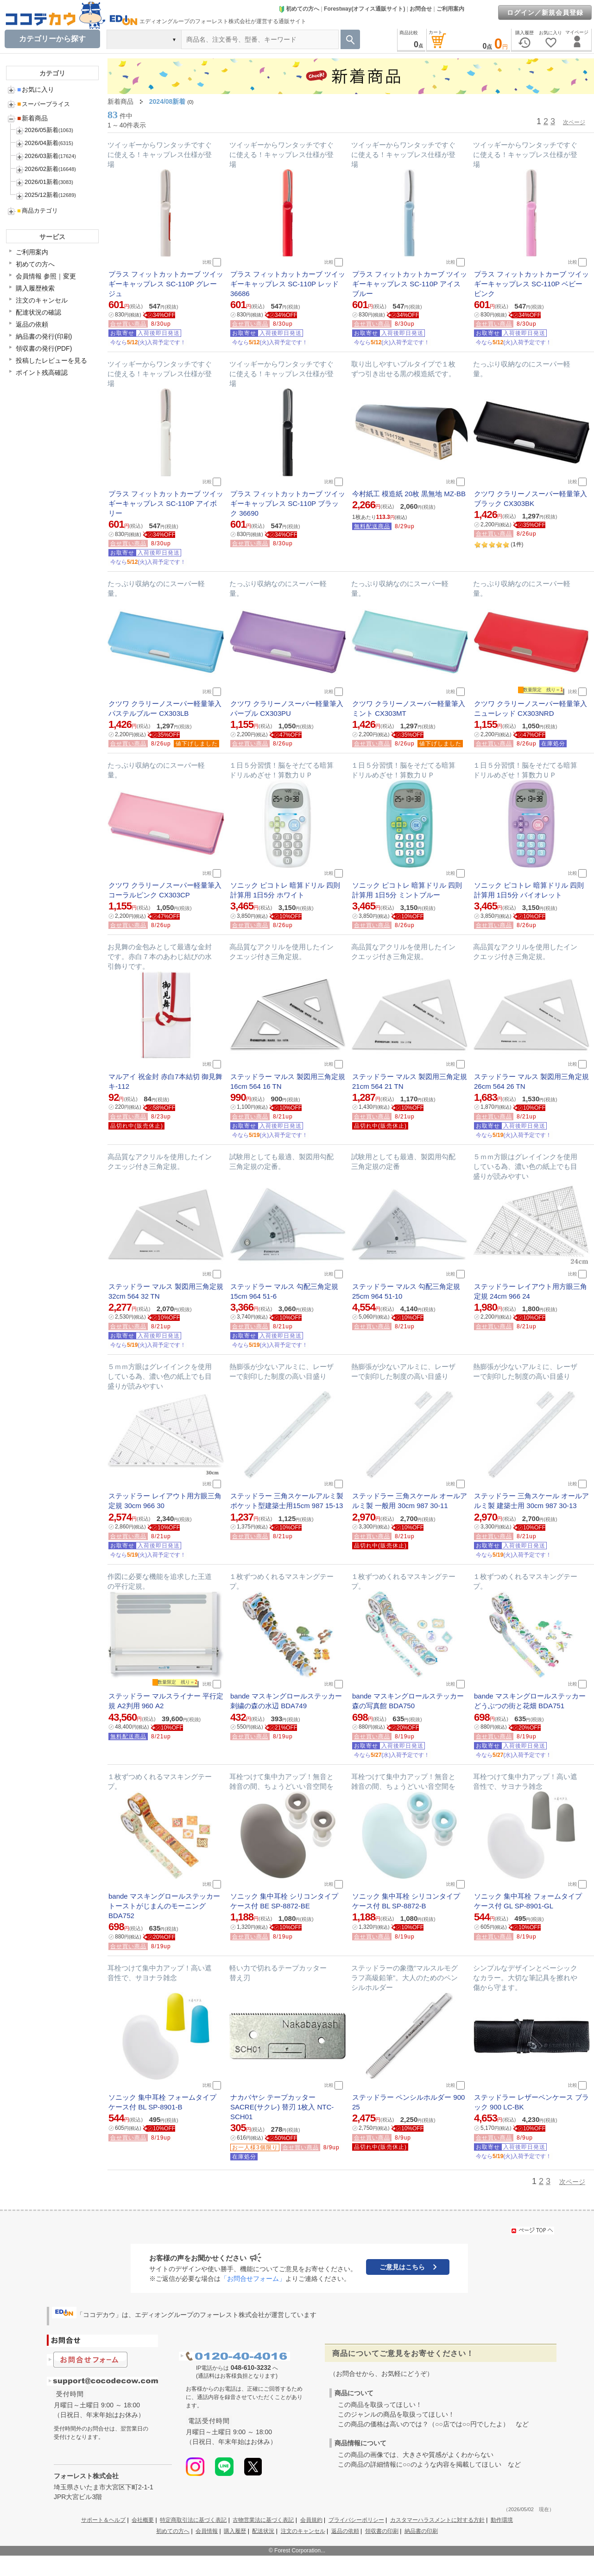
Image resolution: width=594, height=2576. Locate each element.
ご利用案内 (450, 9)
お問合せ (421, 9)
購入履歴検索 (35, 288)
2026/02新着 (41, 168)
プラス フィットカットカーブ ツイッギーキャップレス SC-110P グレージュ (165, 283)
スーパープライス (43, 104)
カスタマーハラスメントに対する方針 (437, 2520)
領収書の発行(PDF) (44, 348)
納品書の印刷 (421, 2531)
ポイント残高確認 (42, 372)
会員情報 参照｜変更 (46, 276)
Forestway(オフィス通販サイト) (364, 9)
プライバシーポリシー (356, 2520)
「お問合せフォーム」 (253, 2278)
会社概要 (143, 2520)
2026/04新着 (41, 142)
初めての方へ (298, 9)
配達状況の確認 (38, 312)
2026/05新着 (41, 129)
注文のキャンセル (42, 300)
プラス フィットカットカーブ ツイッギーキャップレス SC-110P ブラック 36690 (287, 503)
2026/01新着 (41, 181)
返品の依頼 (32, 324)
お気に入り (35, 89)
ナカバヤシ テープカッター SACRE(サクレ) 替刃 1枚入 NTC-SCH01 (282, 2107)
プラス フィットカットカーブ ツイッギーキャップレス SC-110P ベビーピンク (531, 283)
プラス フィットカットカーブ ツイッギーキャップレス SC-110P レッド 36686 (287, 283)
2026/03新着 (41, 155)
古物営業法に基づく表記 (263, 2520)
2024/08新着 (167, 101)
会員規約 (311, 2520)
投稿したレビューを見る (51, 360)
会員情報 (207, 2531)
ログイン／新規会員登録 (545, 12)
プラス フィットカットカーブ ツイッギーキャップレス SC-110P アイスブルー (409, 283)
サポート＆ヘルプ (103, 2520)
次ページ (574, 122)
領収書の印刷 (381, 2531)
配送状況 (263, 2531)
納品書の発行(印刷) (44, 336)
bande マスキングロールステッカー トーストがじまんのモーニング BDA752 (164, 1905)
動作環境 (502, 2520)
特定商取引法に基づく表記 (193, 2520)
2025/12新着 (41, 194)
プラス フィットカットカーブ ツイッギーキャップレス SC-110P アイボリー (165, 503)
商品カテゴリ (37, 210)
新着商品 (32, 118)
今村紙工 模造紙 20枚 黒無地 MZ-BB (409, 494)
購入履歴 (235, 2531)
